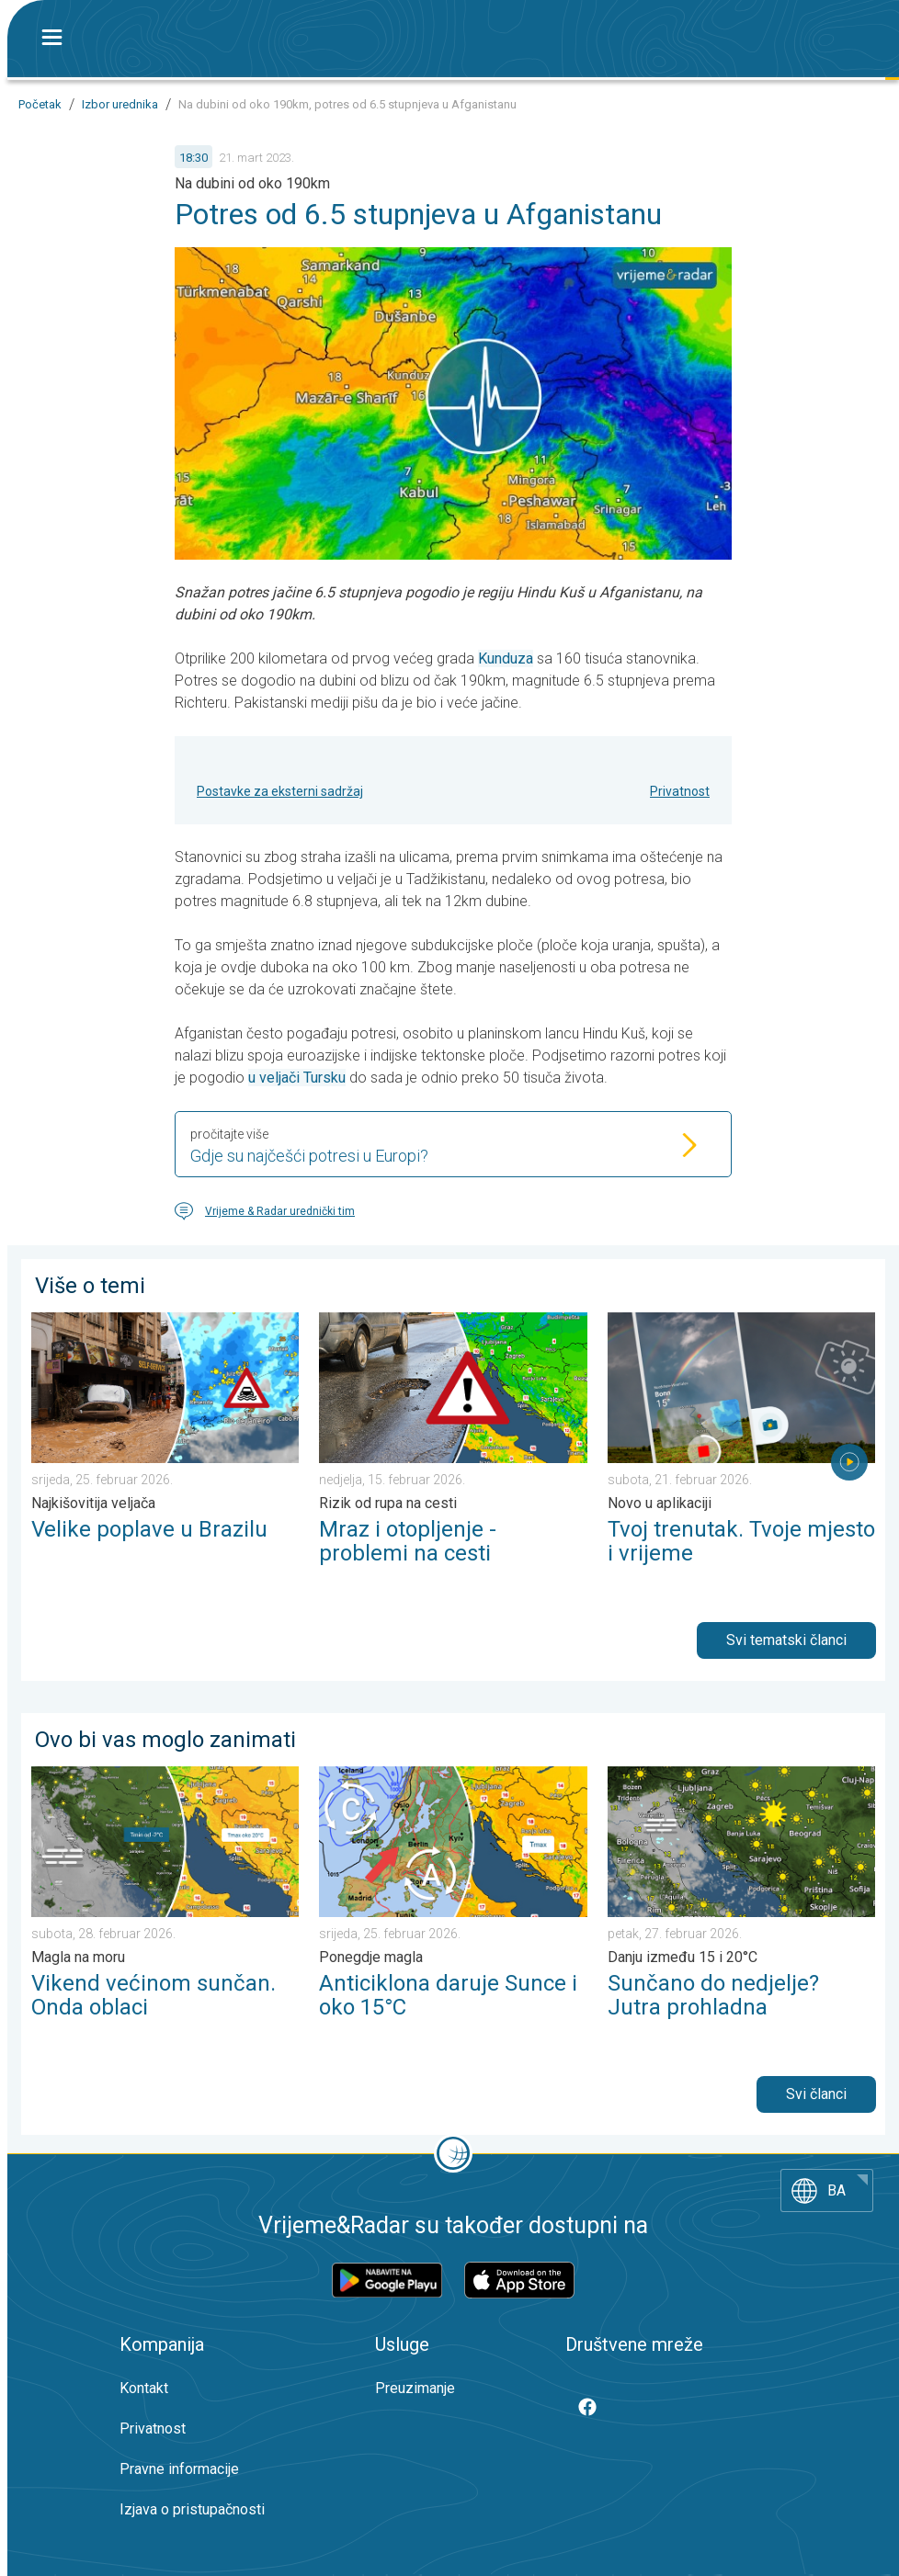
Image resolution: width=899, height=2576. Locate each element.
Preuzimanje (415, 2388)
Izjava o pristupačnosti (192, 2509)
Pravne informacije (179, 2469)
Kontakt (143, 2388)
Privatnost (680, 791)
